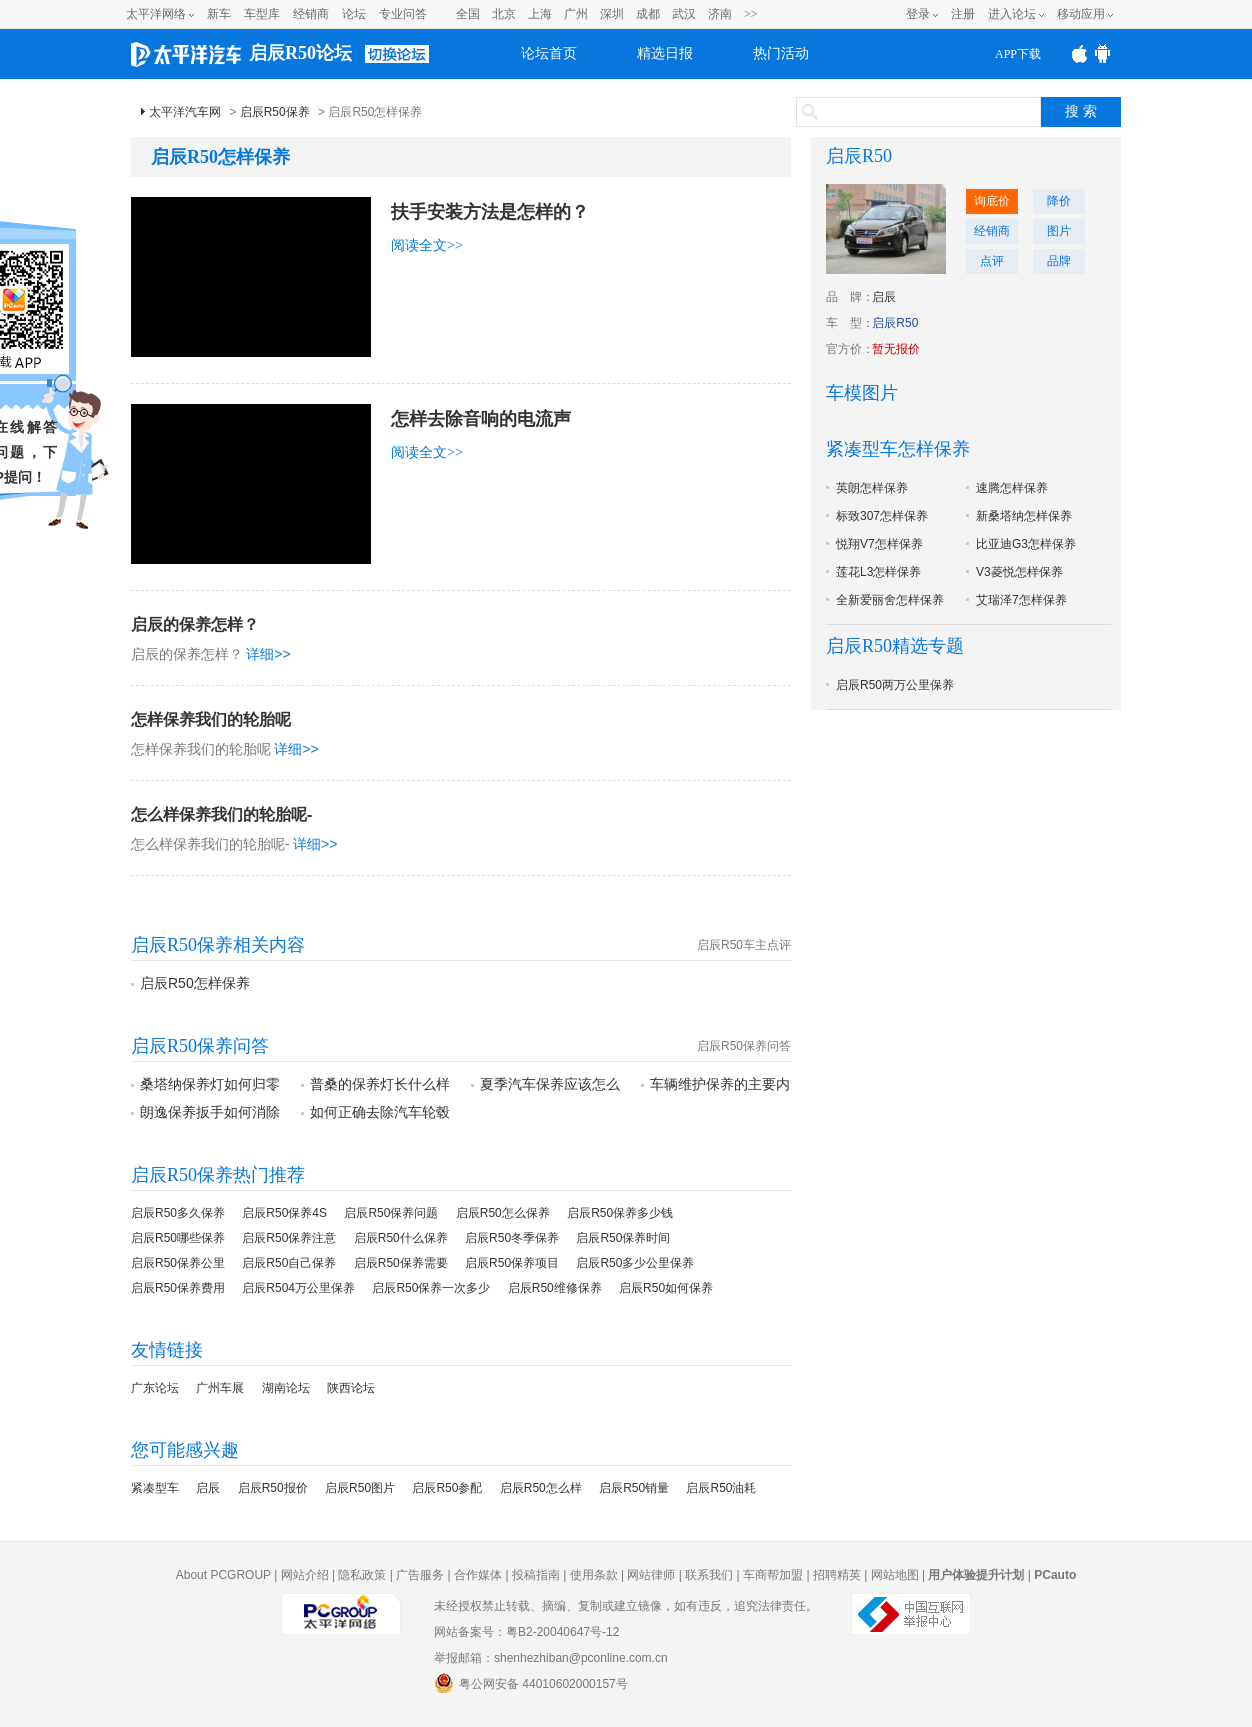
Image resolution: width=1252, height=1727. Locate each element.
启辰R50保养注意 (289, 1238)
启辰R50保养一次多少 (431, 1288)
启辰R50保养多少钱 (620, 1213)
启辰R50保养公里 (178, 1263)
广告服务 (420, 1575)
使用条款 (594, 1575)
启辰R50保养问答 (744, 1046)
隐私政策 (362, 1575)
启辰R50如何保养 (666, 1288)
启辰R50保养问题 (391, 1213)
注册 (963, 14)
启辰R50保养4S (284, 1213)
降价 (1059, 201)
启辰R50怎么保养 (503, 1213)
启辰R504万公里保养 (298, 1288)
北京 (504, 14)
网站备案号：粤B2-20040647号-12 (526, 1632)
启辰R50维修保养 (555, 1288)
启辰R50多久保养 (178, 1213)
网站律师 (651, 1575)
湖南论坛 (286, 1388)
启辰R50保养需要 (401, 1263)
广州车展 (220, 1388)
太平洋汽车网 (185, 112)
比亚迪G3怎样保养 (1026, 544)
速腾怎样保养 (1012, 488)
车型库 (262, 14)
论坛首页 (549, 53)
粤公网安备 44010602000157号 (531, 1683)
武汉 (684, 14)
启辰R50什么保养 (401, 1238)
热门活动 (781, 53)
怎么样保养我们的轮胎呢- (221, 814)
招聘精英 (837, 1575)
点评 (992, 261)
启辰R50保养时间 (623, 1238)
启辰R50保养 (275, 112)
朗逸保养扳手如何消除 (210, 1112)
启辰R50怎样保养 (195, 983)
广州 (576, 14)
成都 (648, 14)
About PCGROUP (223, 1575)
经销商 (311, 14)
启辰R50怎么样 (541, 1488)
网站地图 (895, 1575)
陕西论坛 (351, 1388)
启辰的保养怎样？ (195, 624)
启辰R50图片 (360, 1488)
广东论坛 (155, 1388)
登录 (918, 14)
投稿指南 (536, 1575)
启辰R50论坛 (300, 53)
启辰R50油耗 (721, 1488)
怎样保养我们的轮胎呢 (211, 719)
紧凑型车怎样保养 (898, 449)
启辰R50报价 (273, 1488)
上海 (540, 14)
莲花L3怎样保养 (878, 572)
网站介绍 (305, 1575)
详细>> (268, 654)
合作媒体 (478, 1575)
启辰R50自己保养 (289, 1263)
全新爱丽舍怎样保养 (890, 600)
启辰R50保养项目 (512, 1263)
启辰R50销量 (634, 1488)
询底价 (992, 201)
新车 (219, 14)
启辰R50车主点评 (744, 945)
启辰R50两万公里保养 (895, 685)
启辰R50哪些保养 (178, 1238)
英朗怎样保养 (872, 488)
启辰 (208, 1488)
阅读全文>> (427, 245)
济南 (720, 14)
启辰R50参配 (447, 1488)
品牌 (1059, 261)
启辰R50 (859, 156)
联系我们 (709, 1575)
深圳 (612, 14)
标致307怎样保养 (882, 516)
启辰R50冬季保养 (512, 1238)
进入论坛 (1012, 14)
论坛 (354, 14)
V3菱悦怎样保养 (1019, 572)
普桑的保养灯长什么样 (380, 1084)
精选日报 (665, 53)
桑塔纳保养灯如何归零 (210, 1084)
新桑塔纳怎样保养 (1024, 516)
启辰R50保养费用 (178, 1288)
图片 (1059, 231)
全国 (468, 14)
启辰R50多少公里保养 (635, 1263)
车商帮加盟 (773, 1575)
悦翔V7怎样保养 (879, 544)
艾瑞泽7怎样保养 (1021, 600)
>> (751, 14)
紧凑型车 (155, 1488)
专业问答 (403, 14)
